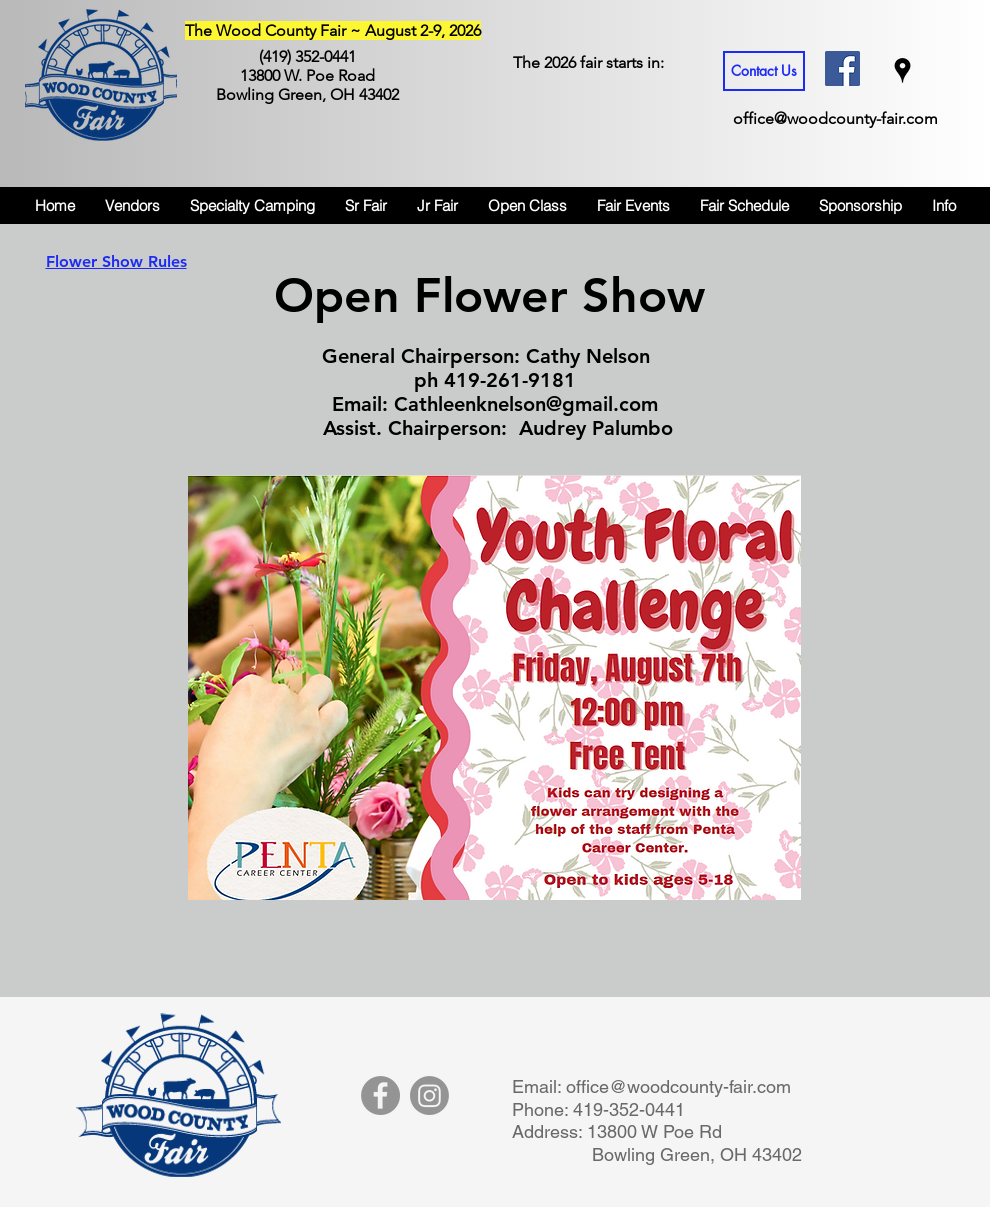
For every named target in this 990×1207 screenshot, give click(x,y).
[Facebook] (380, 1095)
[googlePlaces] (902, 70)
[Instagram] (429, 1095)
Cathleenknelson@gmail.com (526, 404)
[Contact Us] (764, 71)
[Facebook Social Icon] (842, 68)
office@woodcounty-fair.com (835, 118)
